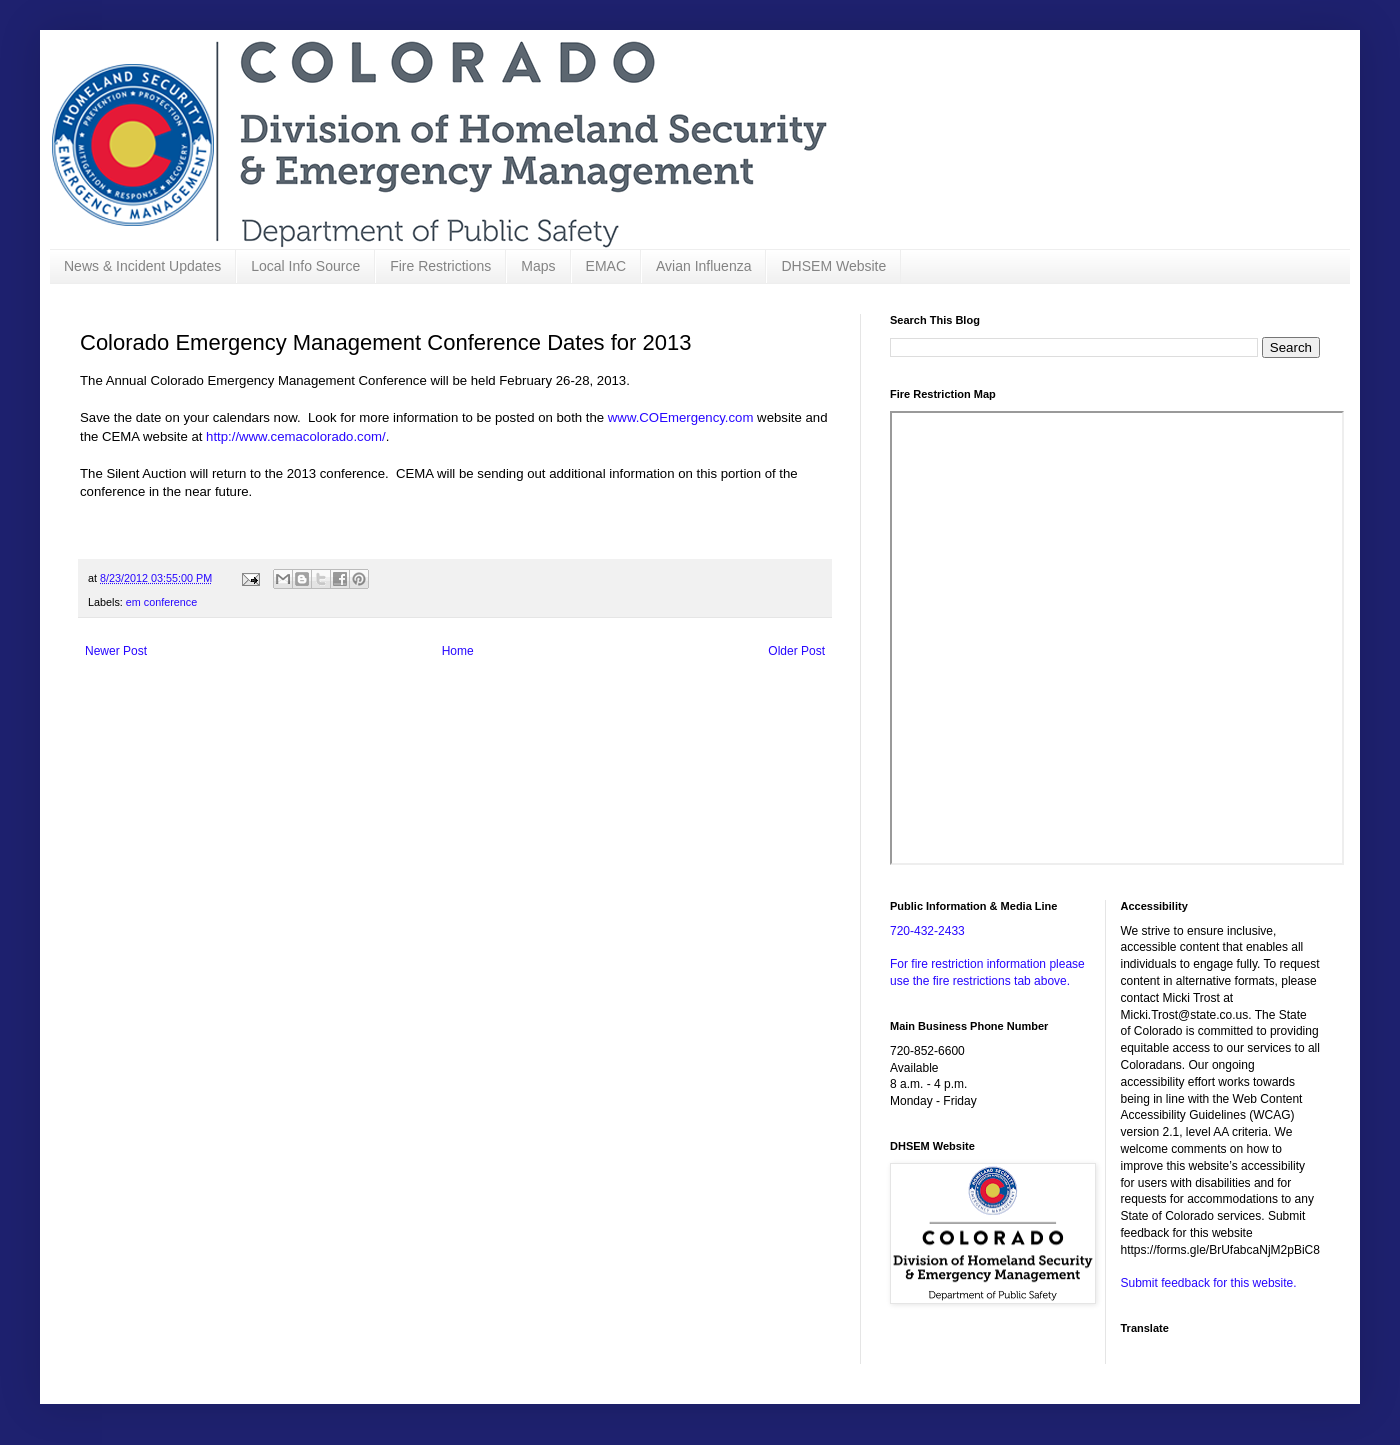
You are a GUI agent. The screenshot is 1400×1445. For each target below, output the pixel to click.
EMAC (606, 266)
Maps (538, 266)
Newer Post (116, 651)
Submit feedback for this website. (1209, 1283)
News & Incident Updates (142, 266)
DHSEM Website (833, 266)
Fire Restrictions (440, 266)
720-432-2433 (927, 931)
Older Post (796, 651)
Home (458, 651)
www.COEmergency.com (681, 417)
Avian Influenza (703, 266)
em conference (161, 602)
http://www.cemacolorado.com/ (296, 436)
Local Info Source (305, 266)
